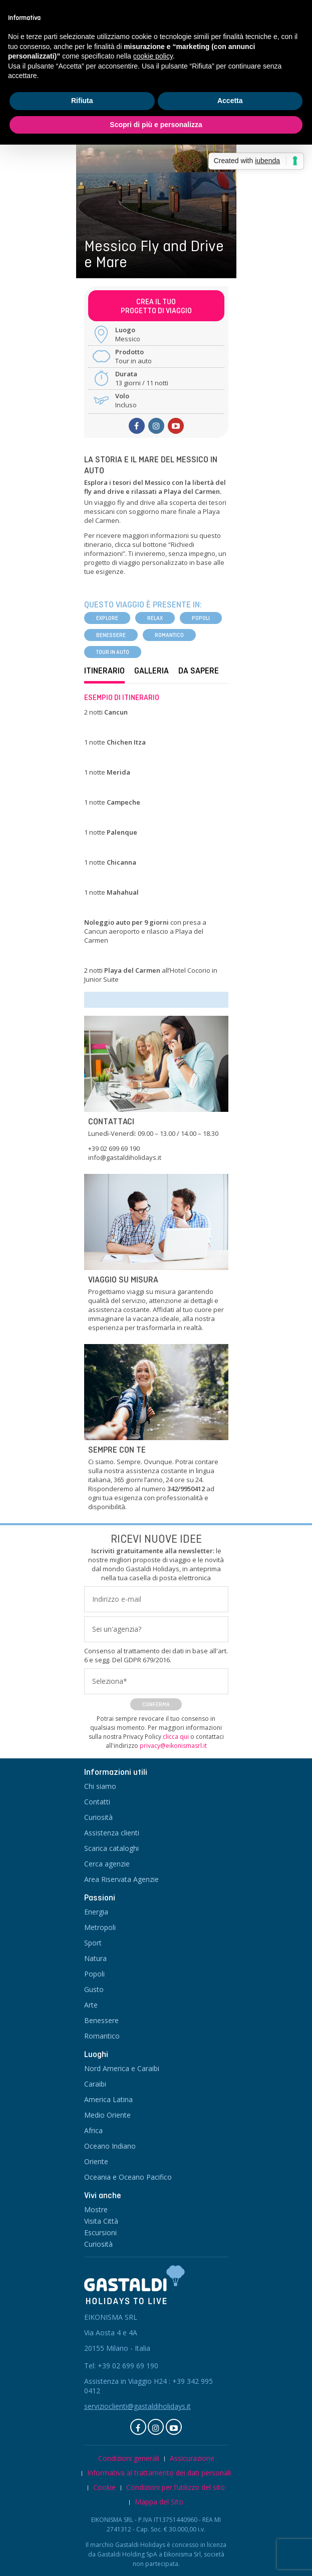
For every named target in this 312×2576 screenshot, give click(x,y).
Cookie (104, 2487)
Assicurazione (192, 2458)
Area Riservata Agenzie (121, 1879)
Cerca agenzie (107, 1863)
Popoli (201, 618)
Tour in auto (112, 652)
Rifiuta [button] (82, 101)
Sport (93, 1943)
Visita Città (101, 2221)
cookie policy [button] (153, 56)
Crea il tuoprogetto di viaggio (156, 306)
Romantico (169, 635)
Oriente (96, 2161)
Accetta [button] (230, 101)
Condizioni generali (128, 2458)
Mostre (96, 2209)
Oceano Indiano (110, 2146)
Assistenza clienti (111, 1832)
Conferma (156, 1704)
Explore (107, 618)
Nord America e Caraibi (121, 2068)
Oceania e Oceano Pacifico (128, 2177)
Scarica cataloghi (111, 1848)
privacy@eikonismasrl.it (173, 1745)
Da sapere (198, 671)
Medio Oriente (107, 2115)
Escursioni (100, 2232)
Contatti (97, 1801)
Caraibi (95, 2084)
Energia (96, 1911)
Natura (95, 1958)
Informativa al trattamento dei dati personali (159, 2472)
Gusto (94, 1989)
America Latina (108, 2099)
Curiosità (98, 1817)
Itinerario (104, 671)
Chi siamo (100, 1786)
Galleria (151, 671)
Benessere (111, 635)
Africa (93, 2130)
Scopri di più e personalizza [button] (156, 125)
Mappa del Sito (159, 2501)
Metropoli (100, 1927)
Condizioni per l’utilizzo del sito (175, 2487)
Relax (155, 618)
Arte (91, 2005)
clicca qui (176, 1736)
